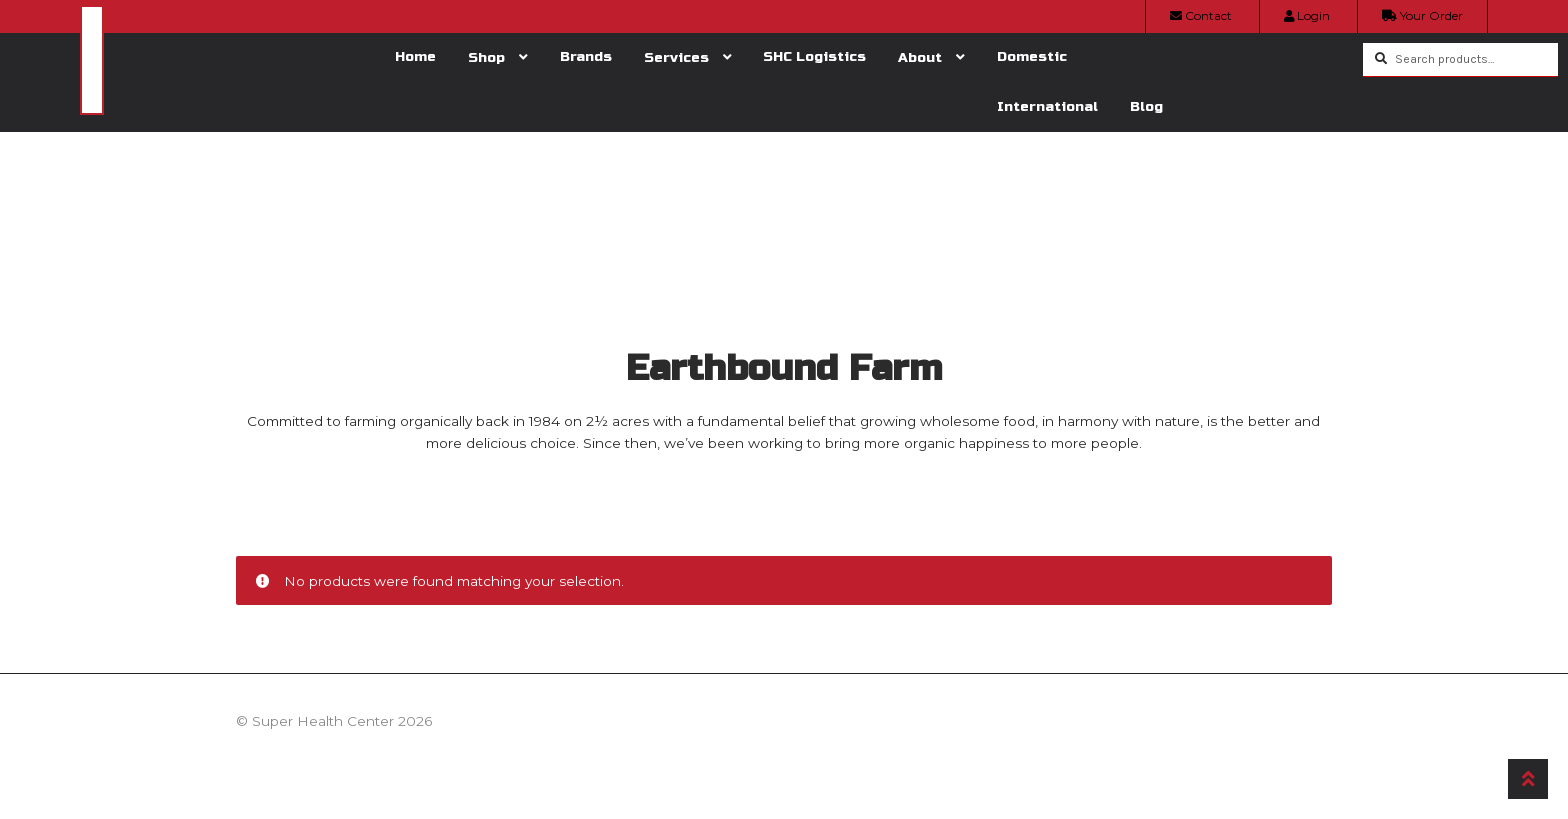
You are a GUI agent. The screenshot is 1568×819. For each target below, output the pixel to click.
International (1047, 106)
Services (676, 57)
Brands (586, 56)
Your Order (1422, 15)
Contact (1201, 15)
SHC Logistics (814, 56)
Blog (1146, 106)
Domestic (1032, 56)
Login (1307, 15)
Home (415, 56)
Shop (486, 57)
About (920, 57)
